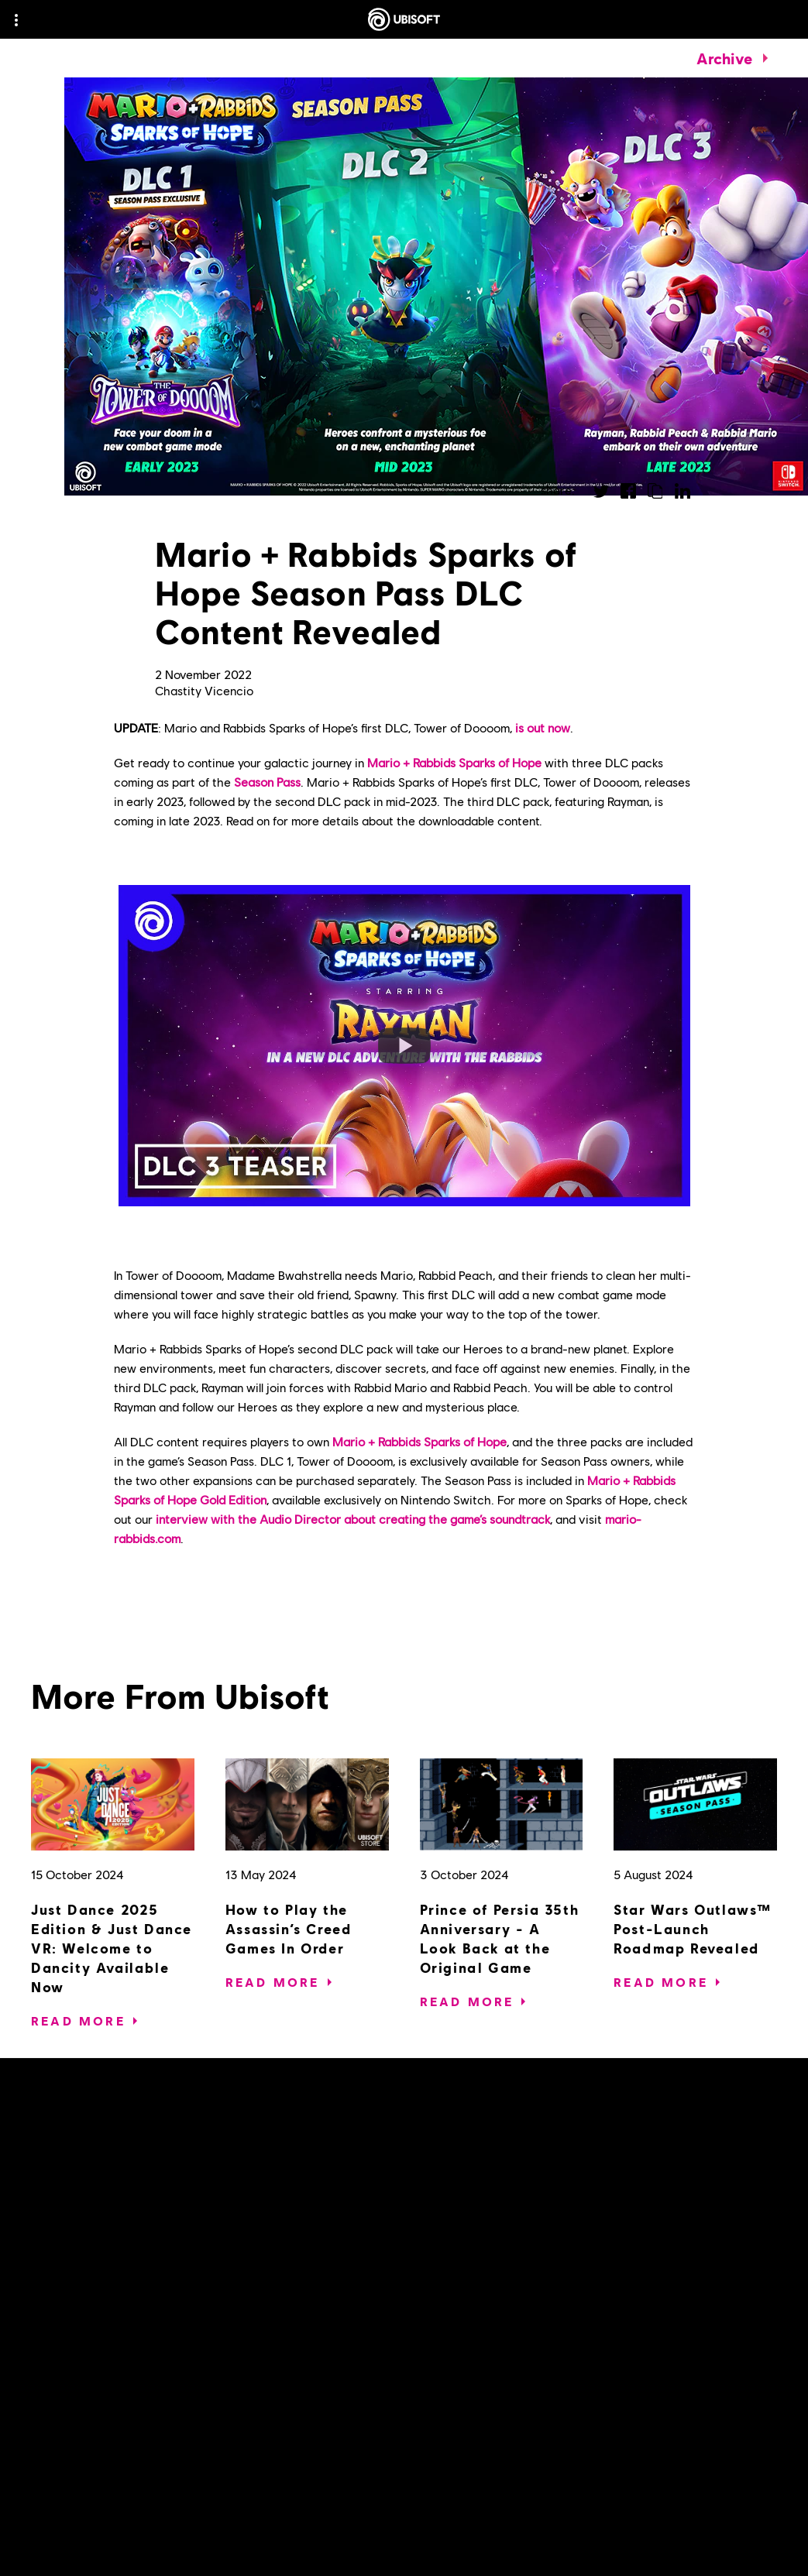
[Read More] (78, 2021)
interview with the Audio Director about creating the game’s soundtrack (353, 1518)
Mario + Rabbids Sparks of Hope (454, 762)
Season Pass (267, 781)
